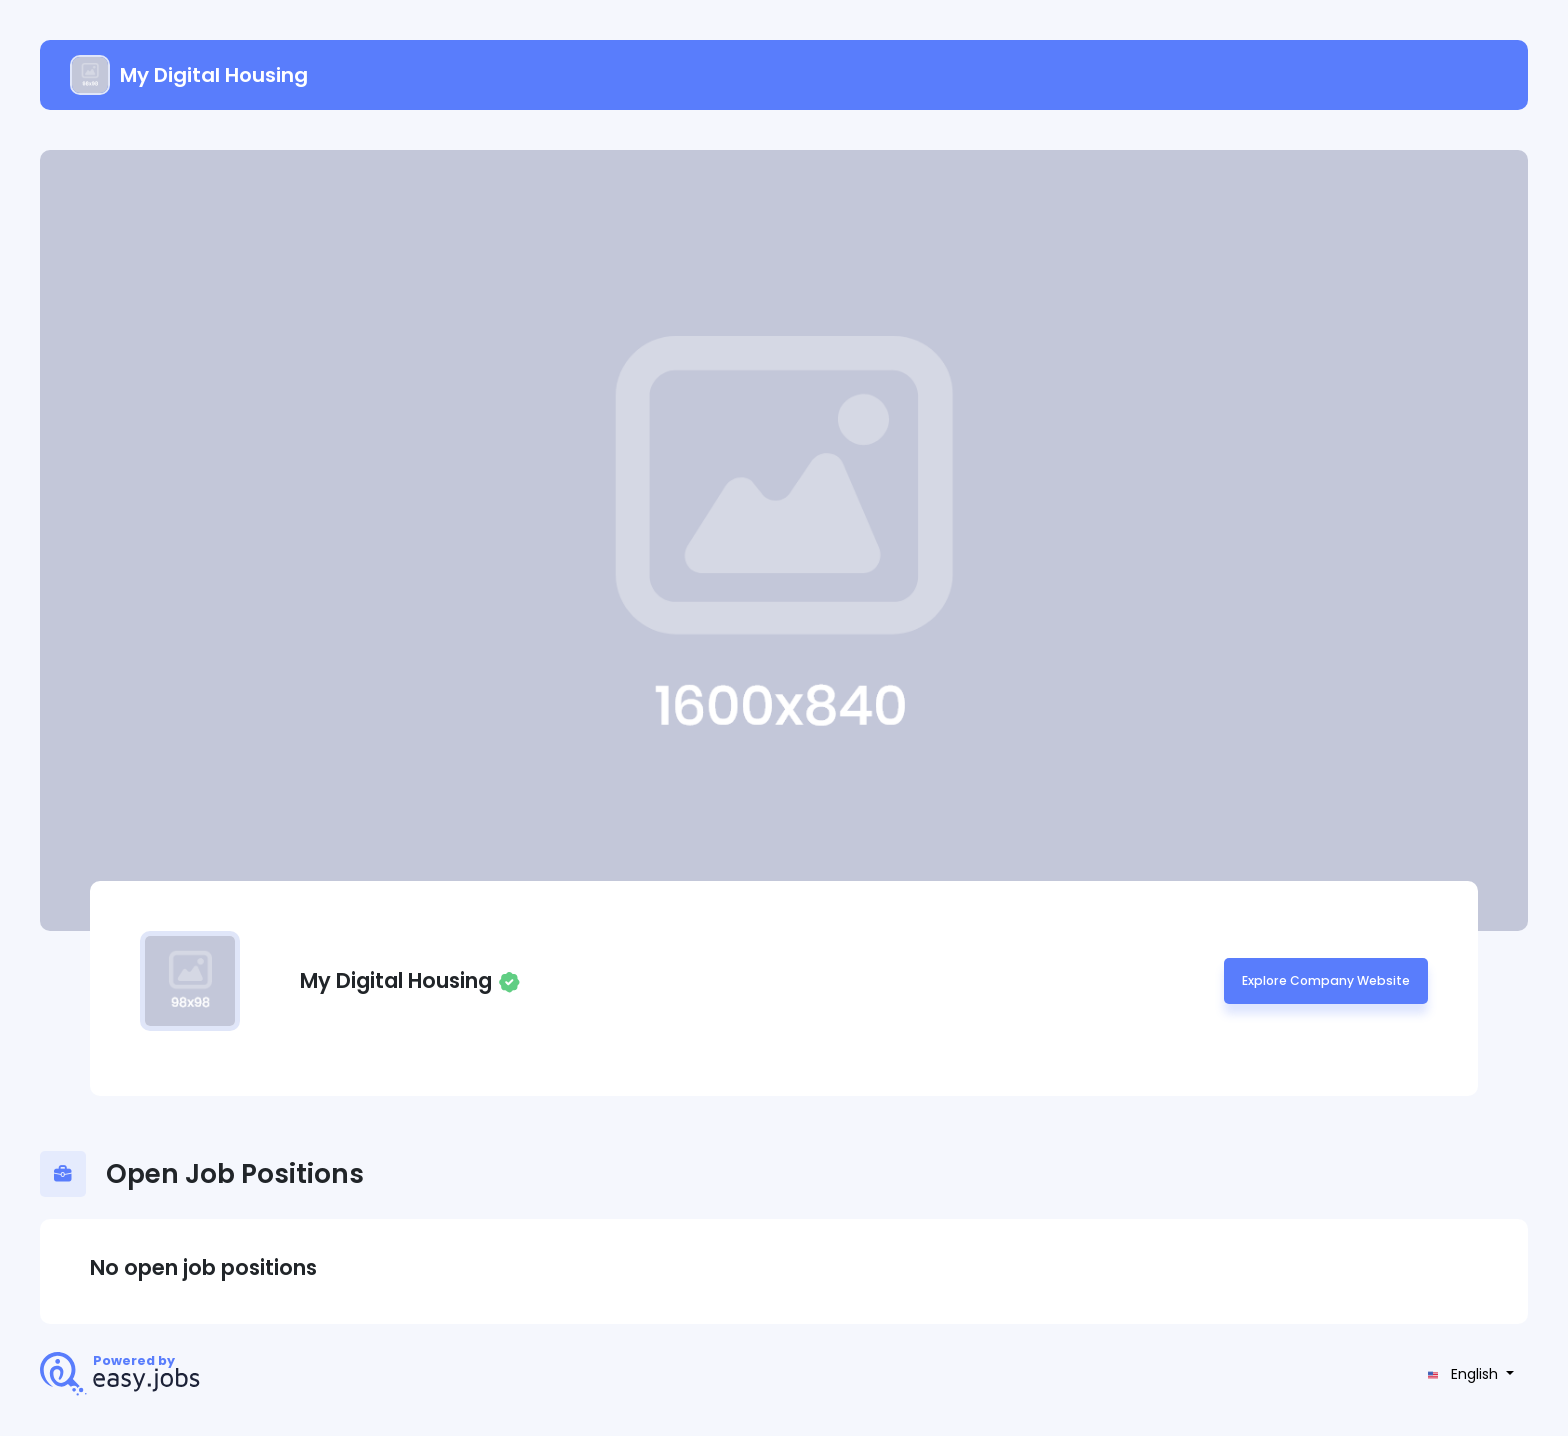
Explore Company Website (1326, 980)
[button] (1468, 1374)
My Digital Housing (189, 75)
